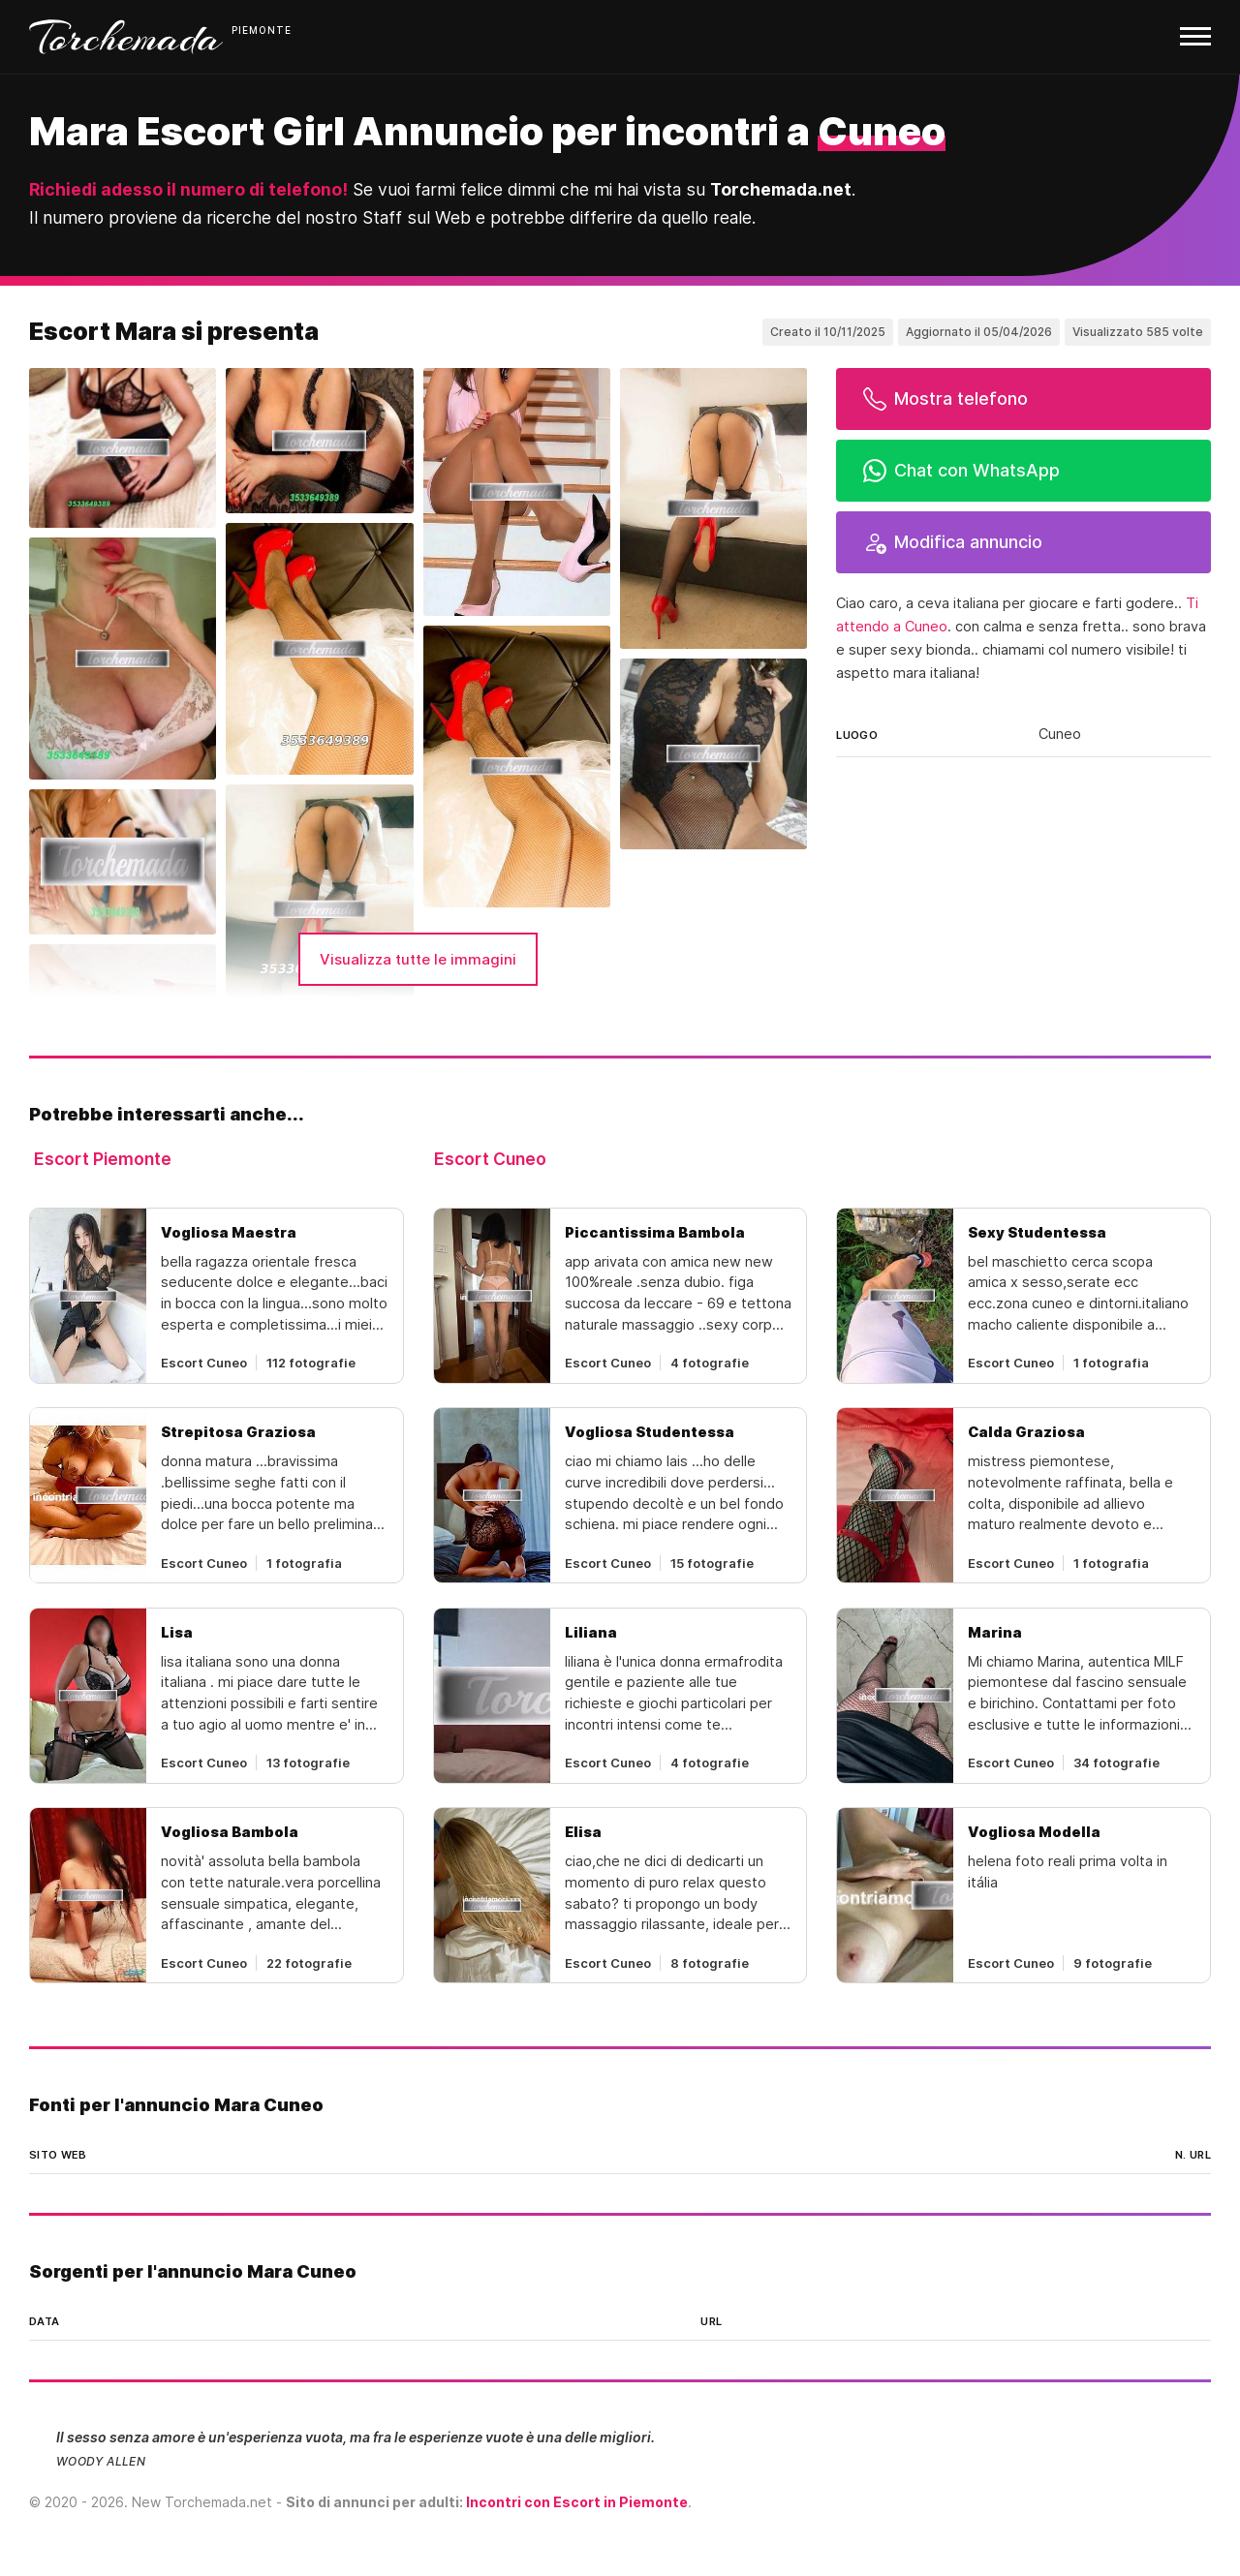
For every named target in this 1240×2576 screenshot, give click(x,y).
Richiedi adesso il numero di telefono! (188, 189)
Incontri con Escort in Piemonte (577, 2502)
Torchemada (126, 36)
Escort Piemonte (102, 1159)
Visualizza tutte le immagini (418, 959)
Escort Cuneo (490, 1159)
